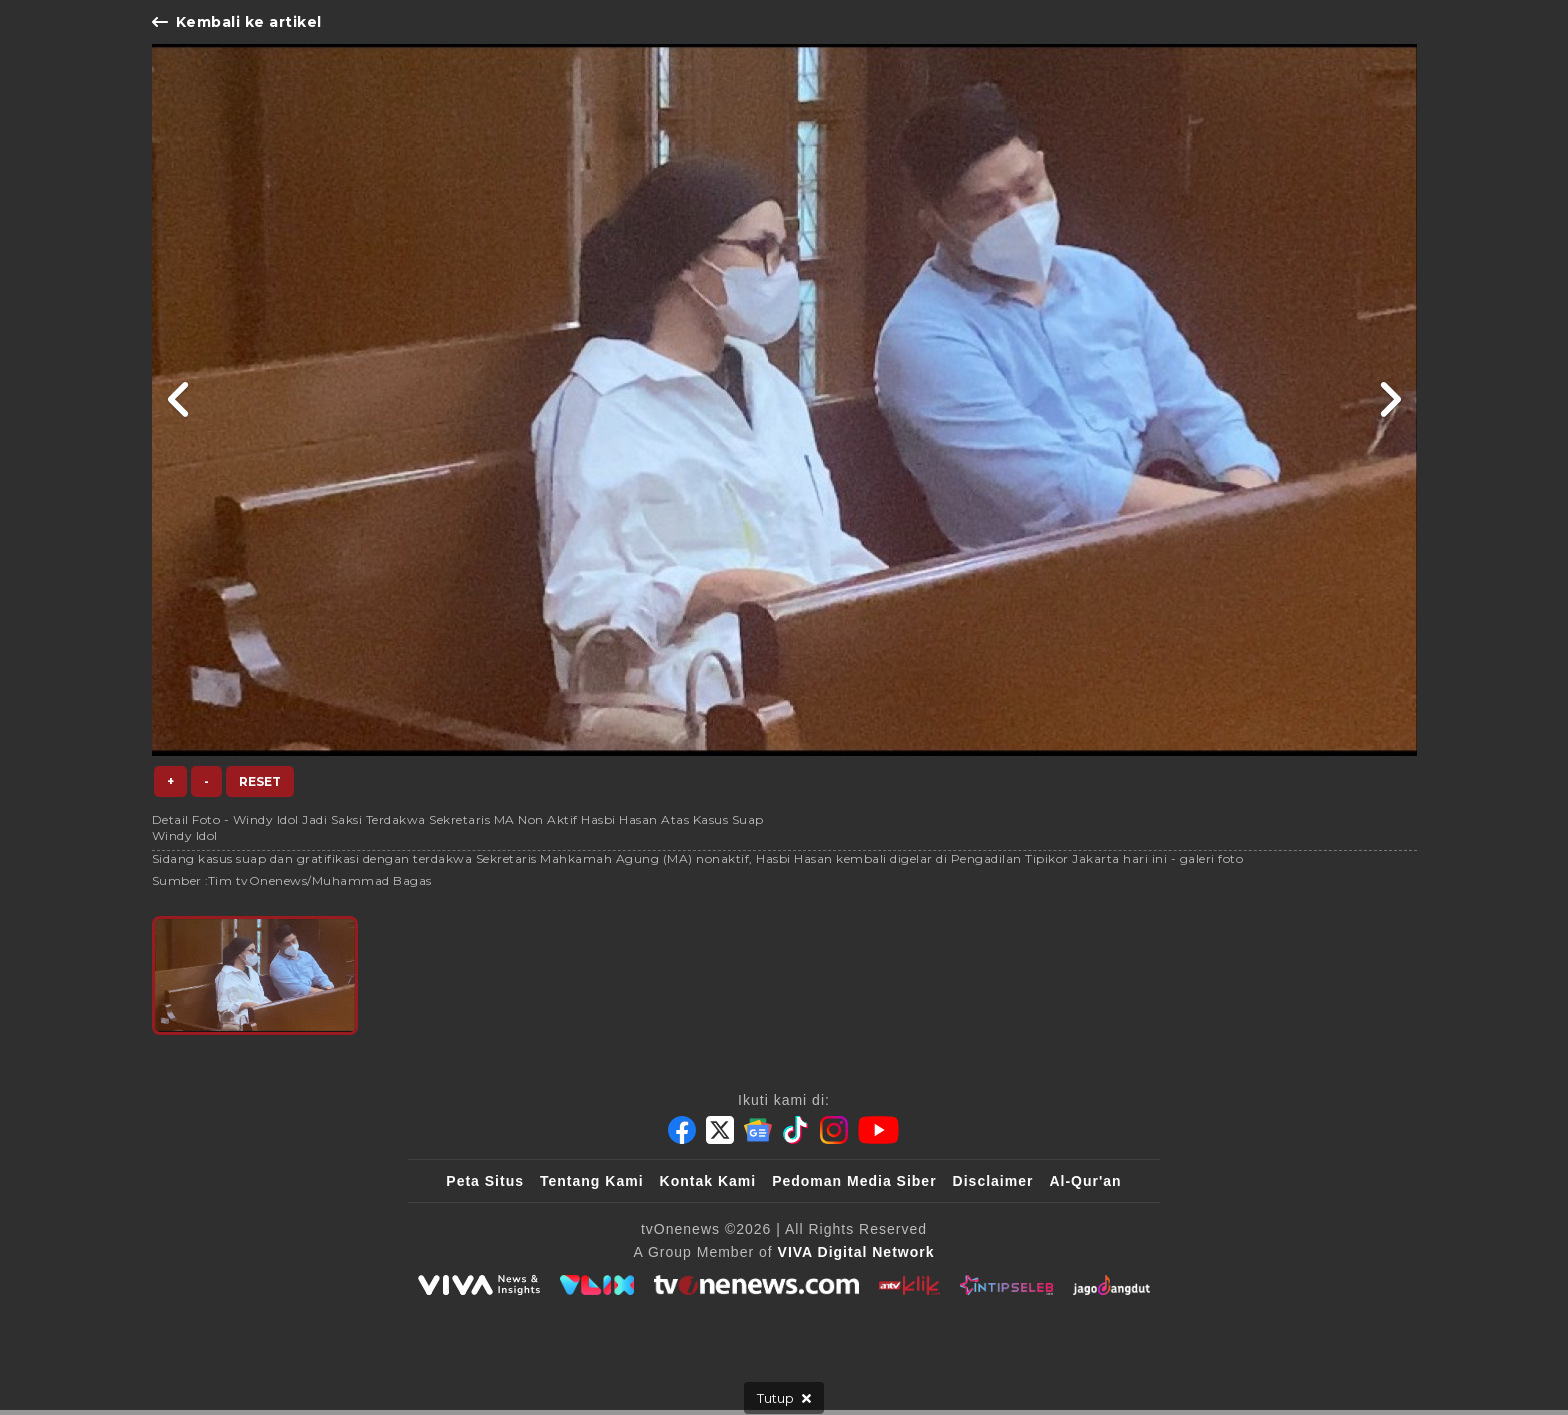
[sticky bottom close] (784, 1398)
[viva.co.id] (479, 1285)
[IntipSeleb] (1006, 1285)
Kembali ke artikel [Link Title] (237, 22)
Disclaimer (993, 1181)
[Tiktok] (796, 1130)
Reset (260, 781)
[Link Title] (179, 400)
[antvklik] (909, 1285)
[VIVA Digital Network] (856, 1252)
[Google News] (758, 1130)
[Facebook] (682, 1130)
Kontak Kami (708, 1181)
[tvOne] (756, 1285)
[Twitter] (720, 1130)
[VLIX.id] (597, 1285)
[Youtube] (878, 1130)
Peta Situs (485, 1181)
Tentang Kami (592, 1181)
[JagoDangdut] (1111, 1285)
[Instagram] (834, 1130)
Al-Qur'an (1085, 1181)
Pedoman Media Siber (854, 1181)
